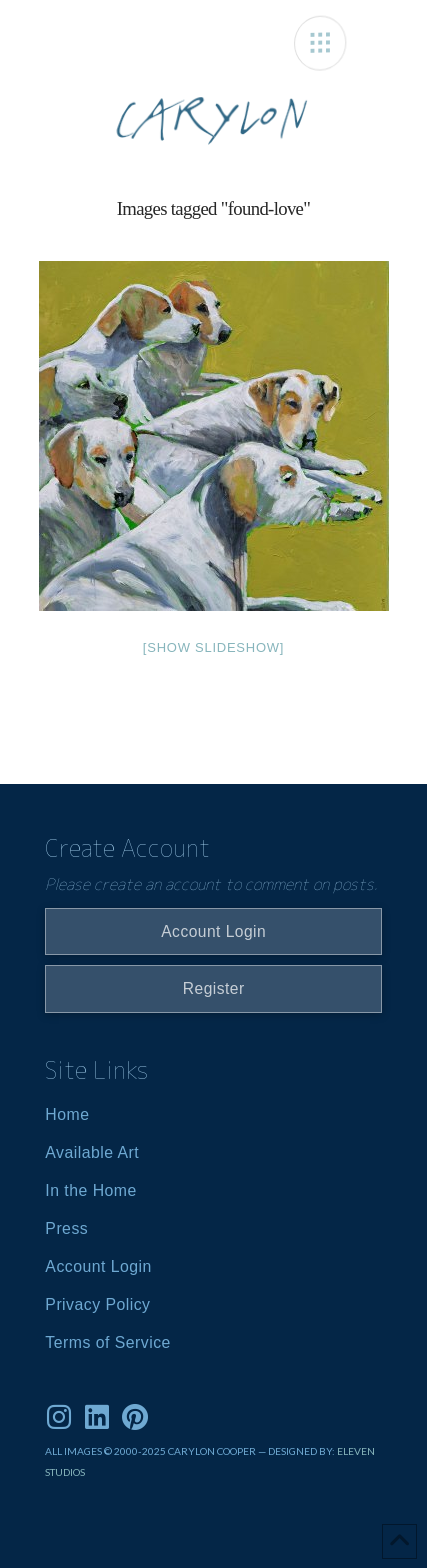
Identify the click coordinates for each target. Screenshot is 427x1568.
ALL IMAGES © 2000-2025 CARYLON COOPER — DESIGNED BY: (191, 1451)
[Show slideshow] (213, 647)
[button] (320, 43)
